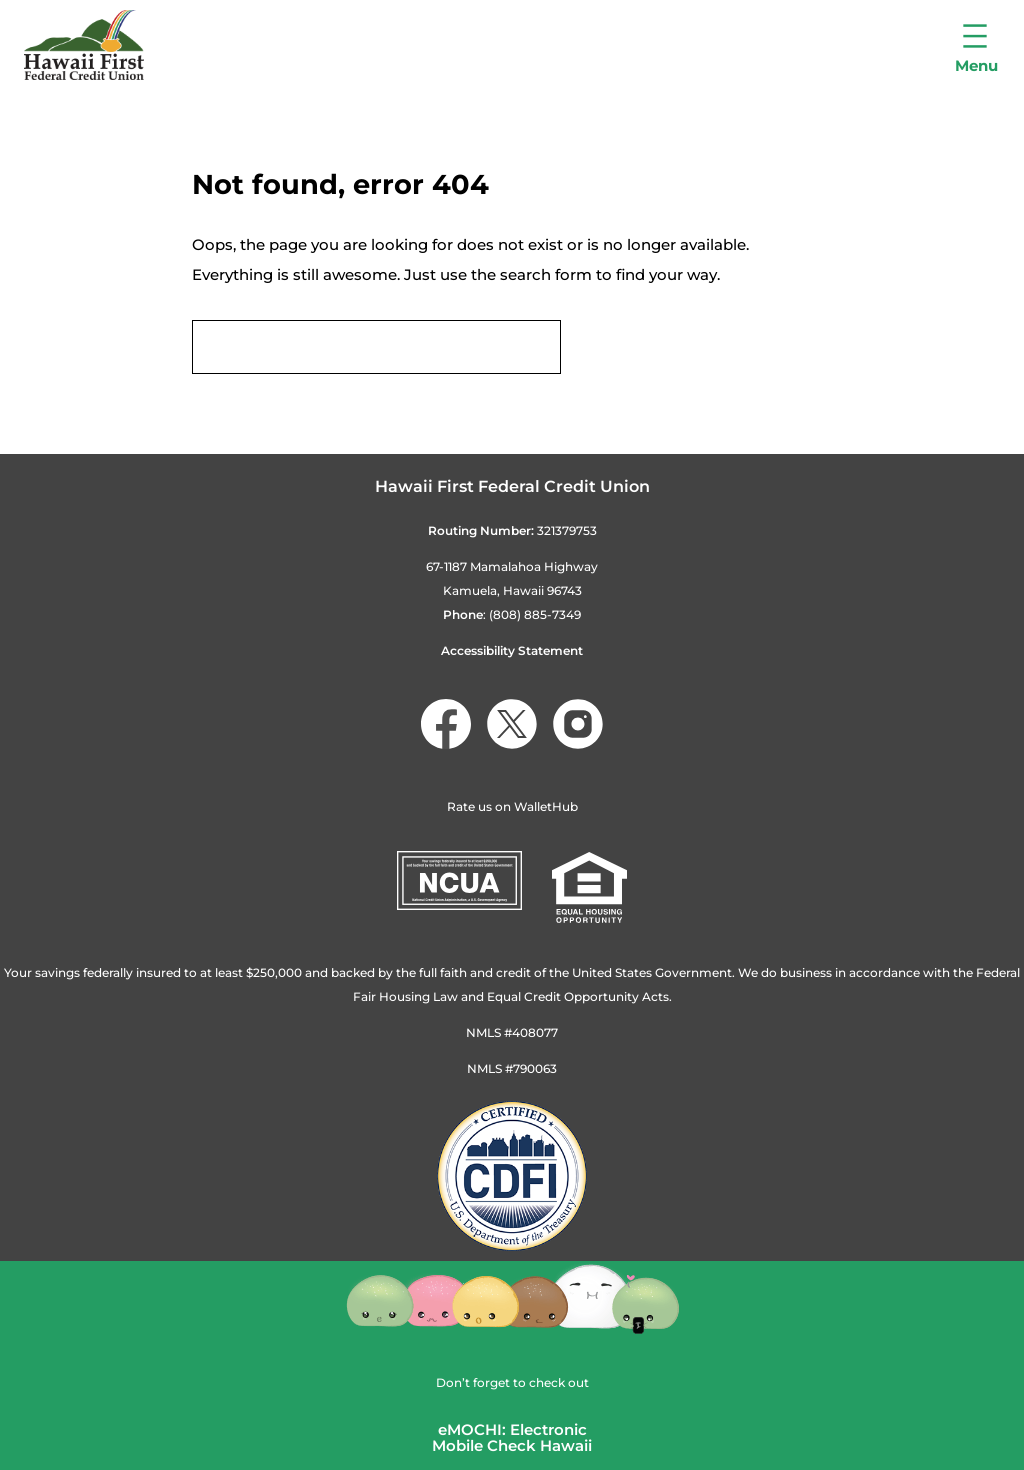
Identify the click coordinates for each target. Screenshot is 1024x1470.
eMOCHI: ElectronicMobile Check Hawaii (512, 1438)
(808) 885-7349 (535, 614)
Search (621, 347)
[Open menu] (976, 45)
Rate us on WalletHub (512, 806)
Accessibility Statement (512, 650)
